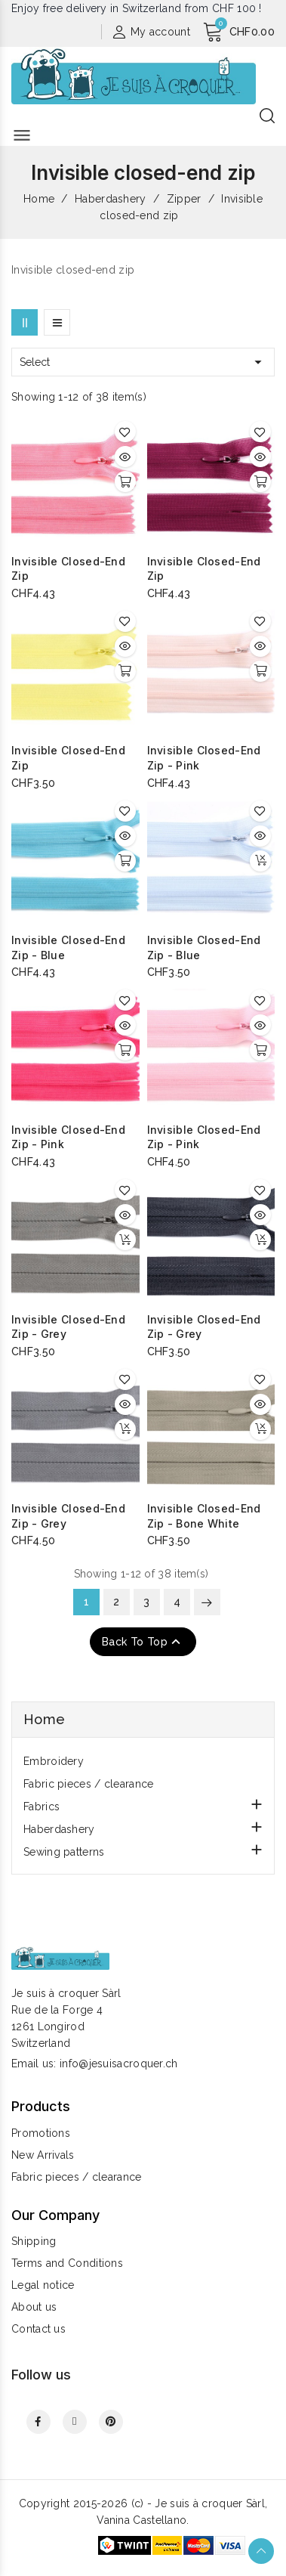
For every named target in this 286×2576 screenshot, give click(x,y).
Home (44, 1719)
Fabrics (41, 1806)
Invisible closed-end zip (68, 569)
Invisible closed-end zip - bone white (204, 1516)
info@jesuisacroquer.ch (119, 2063)
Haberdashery (59, 1829)
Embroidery (53, 1761)
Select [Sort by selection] (143, 362)
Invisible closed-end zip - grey (68, 1327)
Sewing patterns (64, 1852)
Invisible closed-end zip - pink (204, 758)
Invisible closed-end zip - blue (68, 947)
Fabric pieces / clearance (88, 1784)
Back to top (143, 1641)
